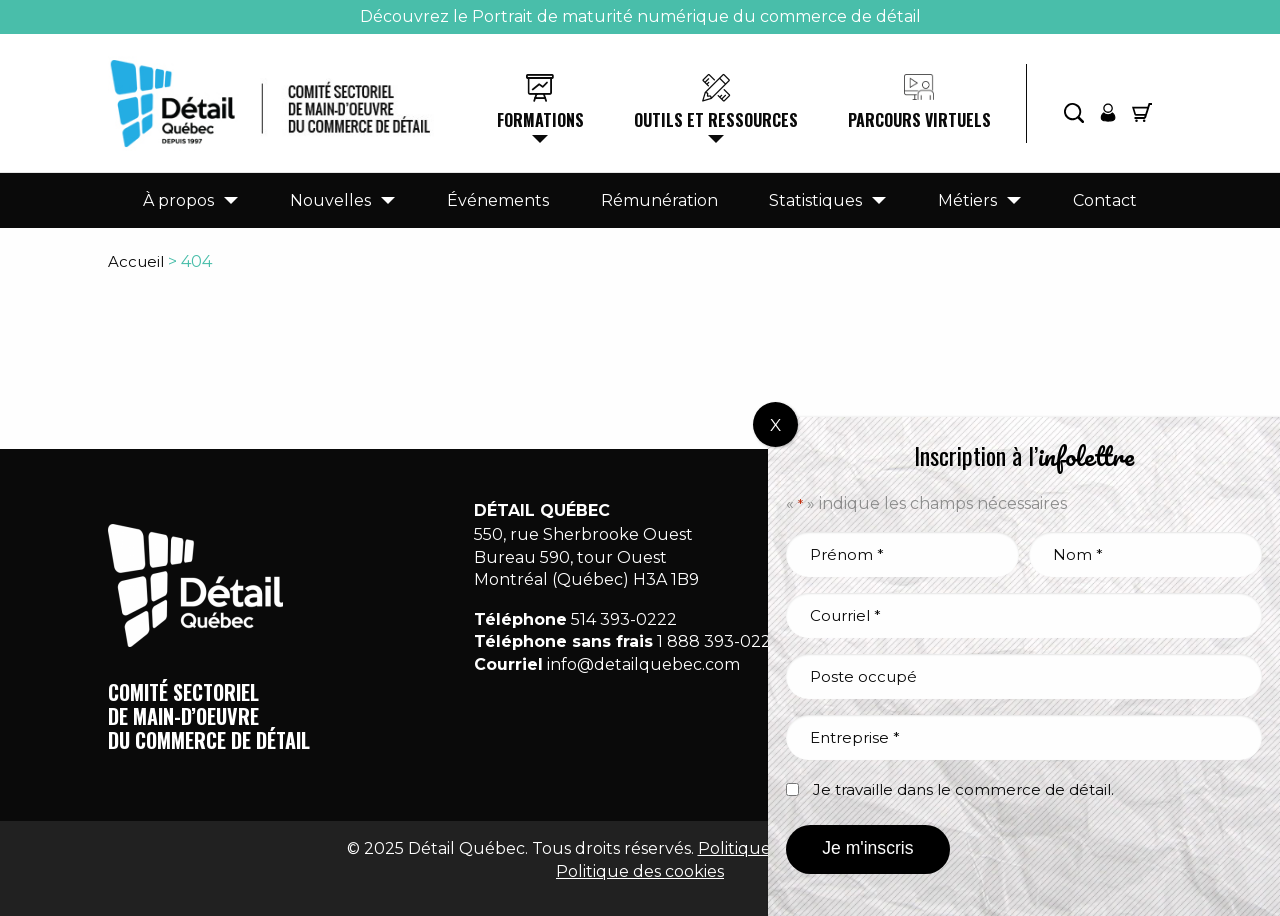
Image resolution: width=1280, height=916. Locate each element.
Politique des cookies (640, 871)
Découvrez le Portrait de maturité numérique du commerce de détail (640, 16)
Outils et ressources (716, 120)
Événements (498, 200)
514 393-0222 (624, 619)
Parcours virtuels (919, 120)
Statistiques (815, 200)
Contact (1105, 200)
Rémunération (659, 200)
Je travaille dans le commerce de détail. (963, 789)
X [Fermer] (775, 425)
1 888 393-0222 (719, 641)
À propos (178, 200)
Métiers (967, 200)
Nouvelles (330, 200)
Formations (540, 120)
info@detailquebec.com (643, 664)
